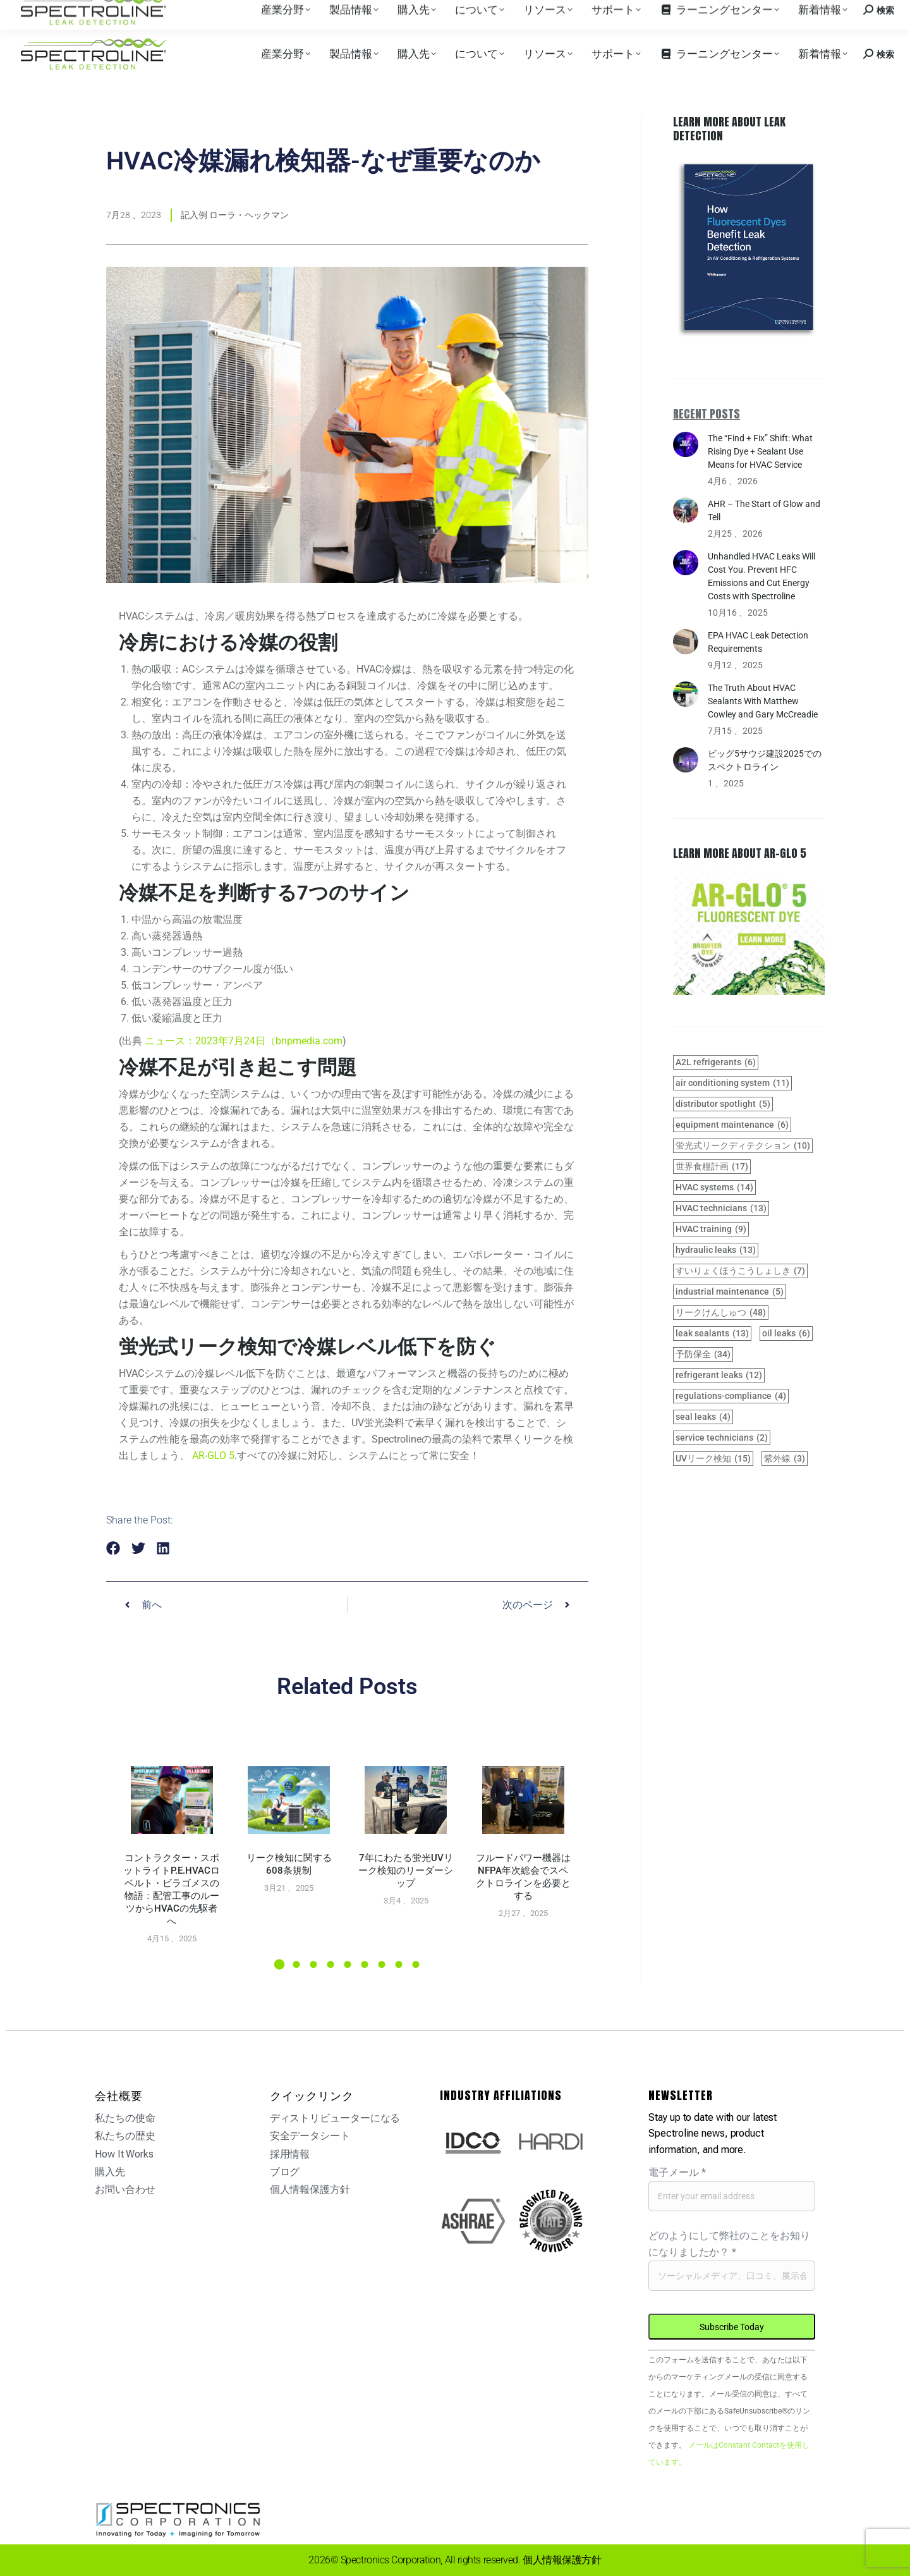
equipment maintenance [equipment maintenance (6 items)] (732, 1125)
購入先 (130, 12)
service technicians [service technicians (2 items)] (722, 1437)
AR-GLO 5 (213, 1456)
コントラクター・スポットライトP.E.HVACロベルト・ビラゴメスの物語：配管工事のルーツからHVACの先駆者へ (171, 1889)
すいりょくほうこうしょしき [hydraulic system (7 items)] (740, 1271)
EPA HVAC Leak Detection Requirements (758, 642)
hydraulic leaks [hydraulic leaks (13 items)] (716, 1250)
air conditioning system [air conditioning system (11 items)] (732, 1083)
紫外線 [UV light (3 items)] (784, 1458)
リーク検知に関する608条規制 (289, 1864)
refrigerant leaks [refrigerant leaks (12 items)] (719, 1375)
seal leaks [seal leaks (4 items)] (703, 1417)
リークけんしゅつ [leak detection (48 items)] (721, 1312)
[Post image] (172, 1800)
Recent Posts (706, 413)
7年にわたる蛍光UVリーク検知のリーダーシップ (405, 1870)
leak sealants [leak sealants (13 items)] (712, 1333)
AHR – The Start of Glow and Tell (764, 510)
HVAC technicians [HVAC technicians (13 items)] (721, 1208)
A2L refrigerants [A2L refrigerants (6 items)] (716, 1062)
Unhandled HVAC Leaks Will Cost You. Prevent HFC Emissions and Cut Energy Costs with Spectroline (761, 576)
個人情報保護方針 (310, 2189)
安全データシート (310, 2136)
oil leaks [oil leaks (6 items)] (786, 1333)
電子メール (677, 2172)
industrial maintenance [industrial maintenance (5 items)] (730, 1291)
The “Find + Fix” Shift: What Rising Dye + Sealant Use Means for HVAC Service (760, 451)
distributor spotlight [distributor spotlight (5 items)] (723, 1104)
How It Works (124, 2154)
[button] (113, 1548)
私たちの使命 (125, 2118)
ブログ (285, 2172)
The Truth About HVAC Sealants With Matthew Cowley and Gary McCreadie (763, 701)
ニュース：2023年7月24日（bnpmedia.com (244, 1041)
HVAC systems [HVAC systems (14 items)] (714, 1187)
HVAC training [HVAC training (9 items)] (711, 1229)
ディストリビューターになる (335, 2118)
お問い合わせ (792, 12)
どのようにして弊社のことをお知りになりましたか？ (729, 2244)
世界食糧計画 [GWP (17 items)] (712, 1166)
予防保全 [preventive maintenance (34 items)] (703, 1354)
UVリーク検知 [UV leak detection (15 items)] (713, 1458)
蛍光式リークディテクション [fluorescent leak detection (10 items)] (743, 1145)
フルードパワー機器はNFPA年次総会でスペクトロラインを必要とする (523, 1876)
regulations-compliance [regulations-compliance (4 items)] (731, 1396)
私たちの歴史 (125, 2136)
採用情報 (171, 12)
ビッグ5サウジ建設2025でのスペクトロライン (765, 760)
